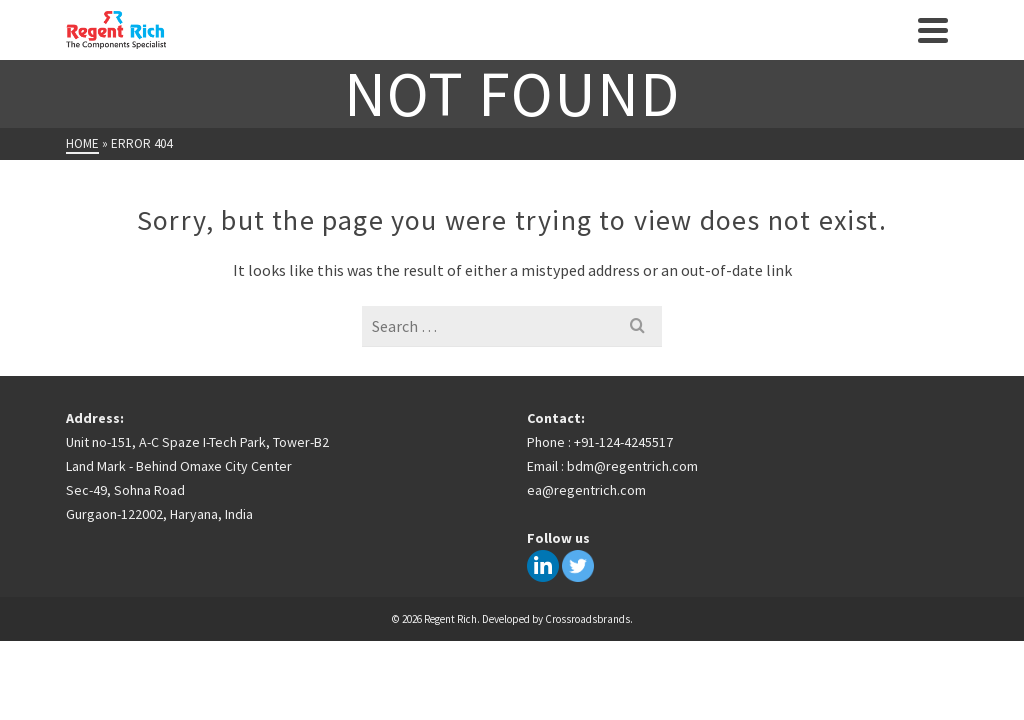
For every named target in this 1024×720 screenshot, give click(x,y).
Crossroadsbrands (587, 619)
